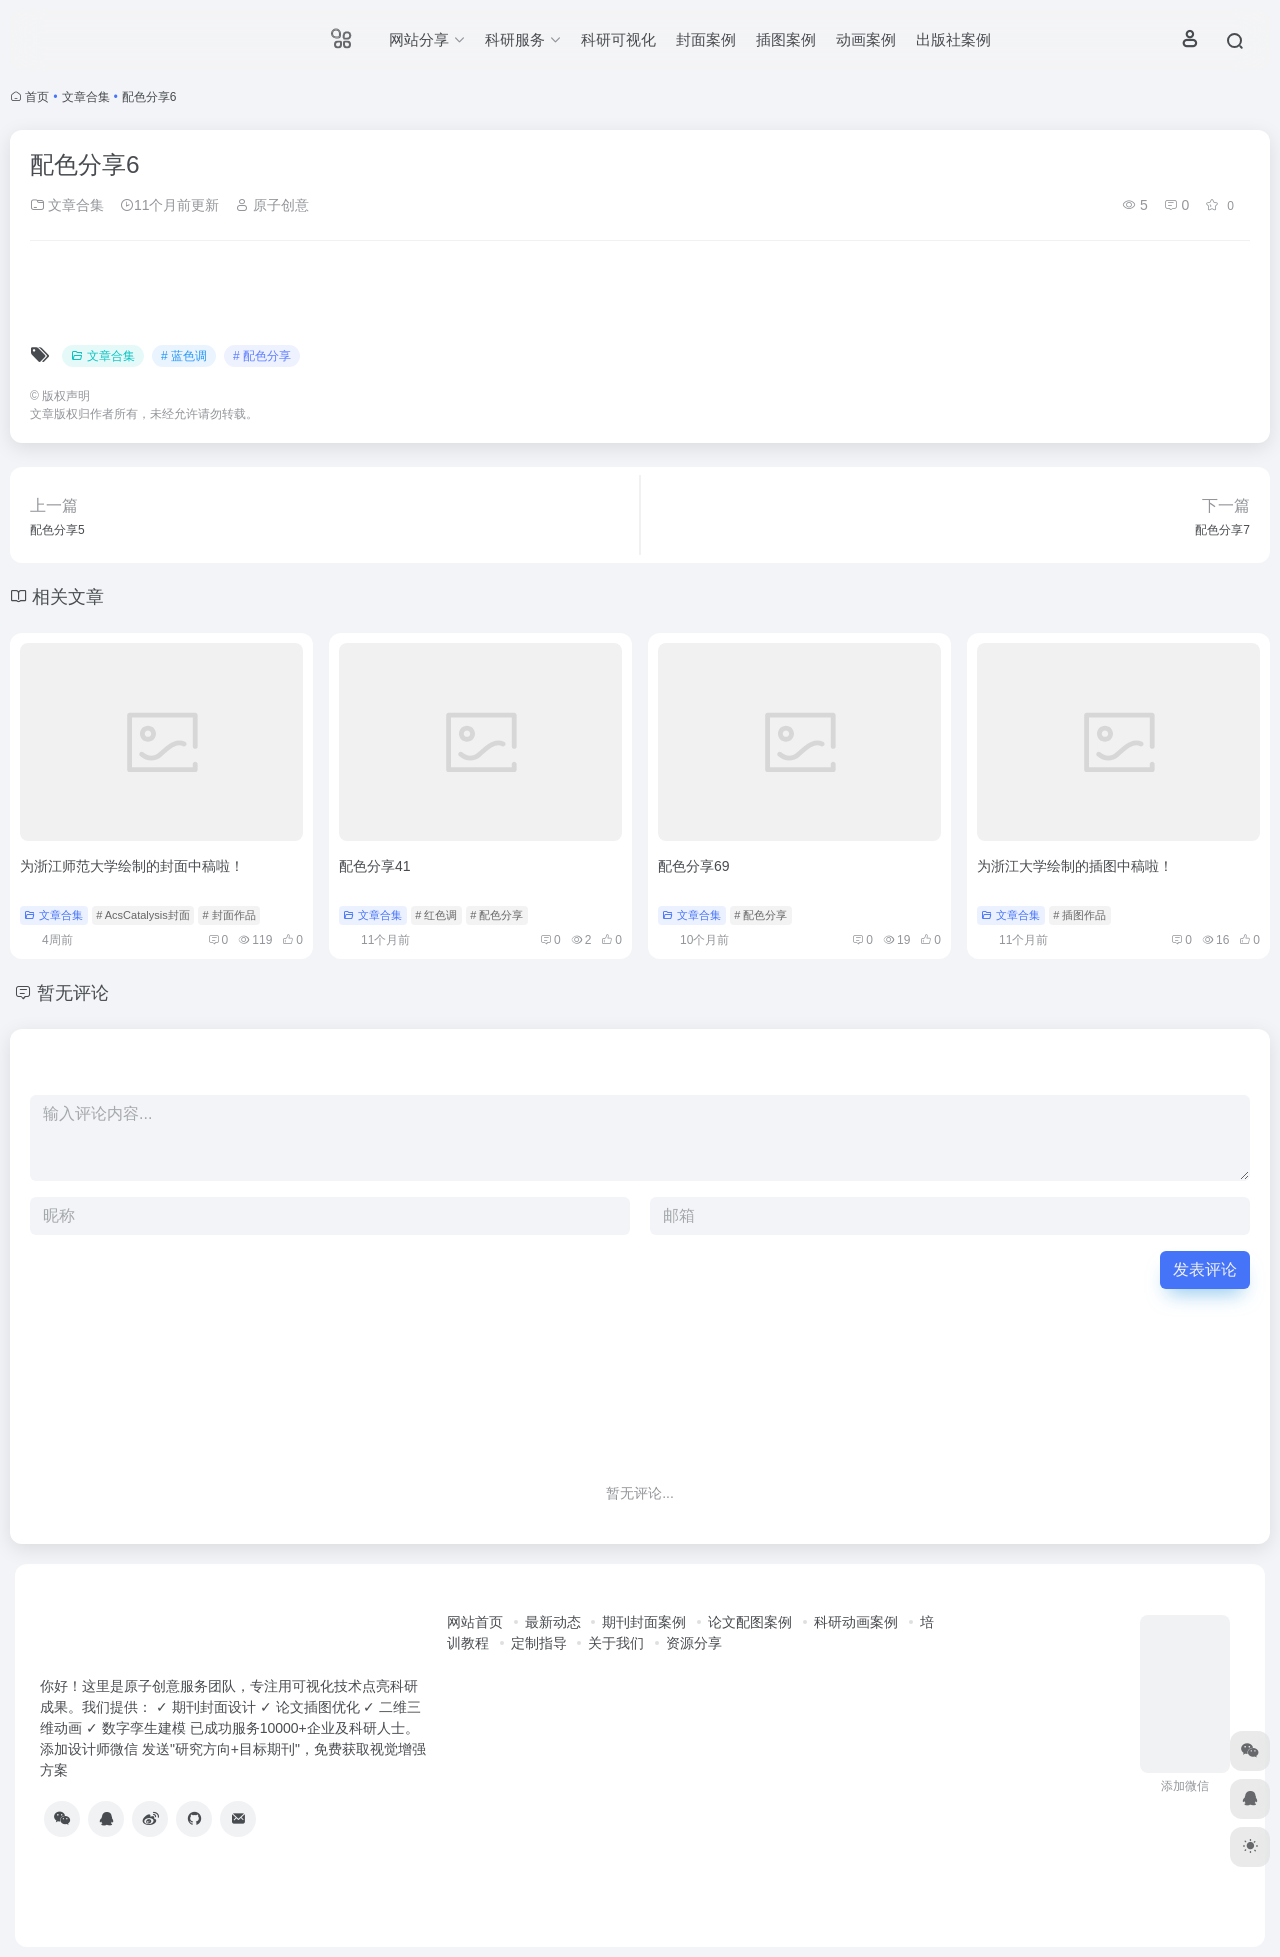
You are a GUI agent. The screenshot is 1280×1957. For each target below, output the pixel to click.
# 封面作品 (228, 915)
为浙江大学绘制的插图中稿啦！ (1075, 866)
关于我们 (616, 1643)
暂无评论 (73, 993)
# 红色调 (436, 915)
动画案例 (866, 39)
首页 (37, 97)
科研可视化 (618, 39)
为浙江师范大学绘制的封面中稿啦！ (132, 866)
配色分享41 (375, 866)
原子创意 (272, 205)
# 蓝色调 (184, 356)
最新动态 (553, 1622)
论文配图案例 (750, 1622)
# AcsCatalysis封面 (143, 915)
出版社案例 (953, 39)
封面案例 (706, 39)
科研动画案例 (856, 1622)
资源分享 (694, 1643)
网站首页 (475, 1622)
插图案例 (786, 39)
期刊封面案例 (644, 1622)
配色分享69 (694, 866)
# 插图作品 (1079, 915)
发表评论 (1205, 1269)
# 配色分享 (262, 356)
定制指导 (539, 1643)
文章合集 (86, 97)
